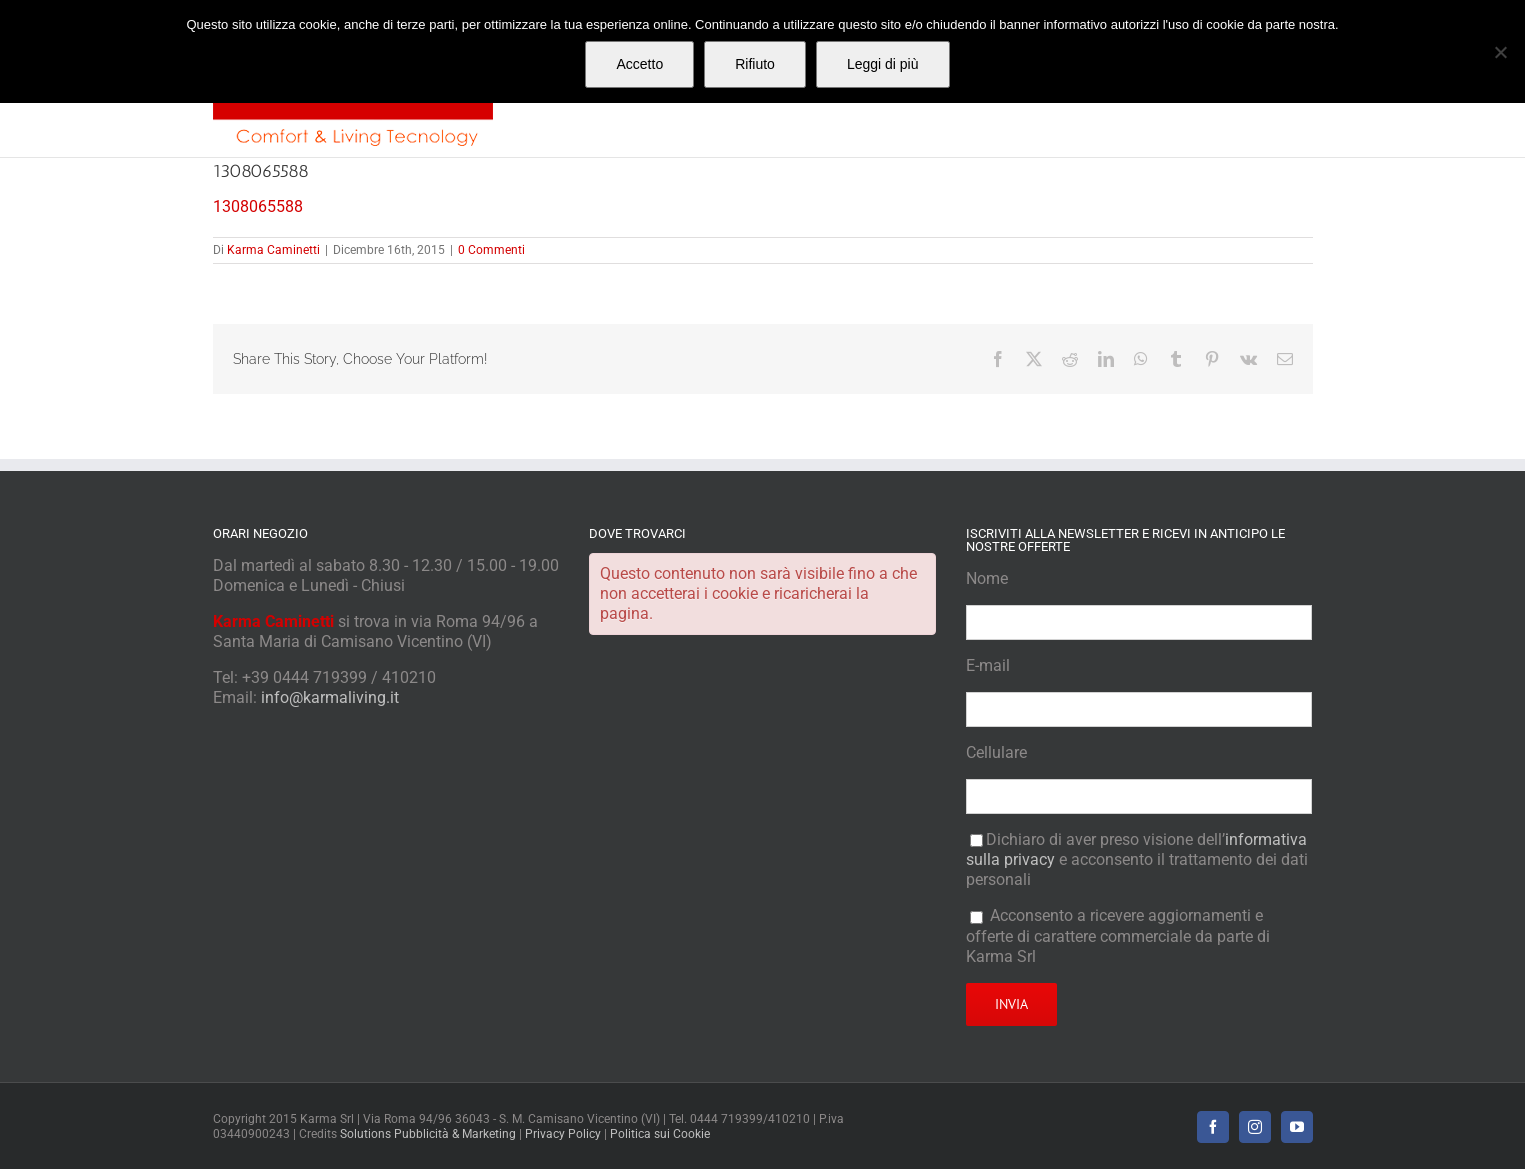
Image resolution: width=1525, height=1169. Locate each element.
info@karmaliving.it (330, 697)
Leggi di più (883, 64)
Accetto (639, 64)
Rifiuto (755, 64)
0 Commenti (491, 250)
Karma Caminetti (273, 250)
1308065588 (258, 206)
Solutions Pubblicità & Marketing (428, 1134)
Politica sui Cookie (660, 1134)
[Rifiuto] (1500, 52)
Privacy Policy (563, 1134)
